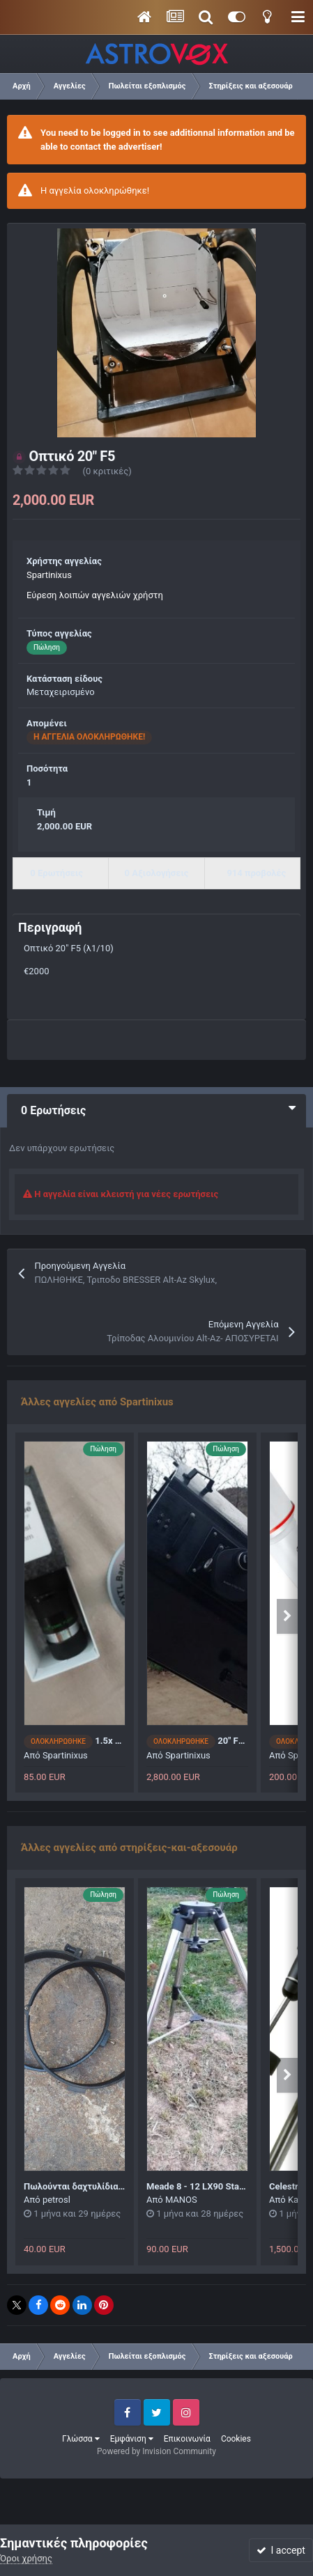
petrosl (56, 2199)
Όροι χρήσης (26, 2558)
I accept (281, 2550)
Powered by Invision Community (156, 2451)
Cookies (236, 2439)
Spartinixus (49, 575)
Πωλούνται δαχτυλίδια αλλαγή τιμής (100, 2186)
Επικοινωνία (187, 2439)
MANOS (181, 2199)
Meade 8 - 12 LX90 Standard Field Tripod (229, 2186)
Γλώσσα (81, 2439)
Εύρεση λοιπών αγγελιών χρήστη (94, 595)
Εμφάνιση (131, 2439)
